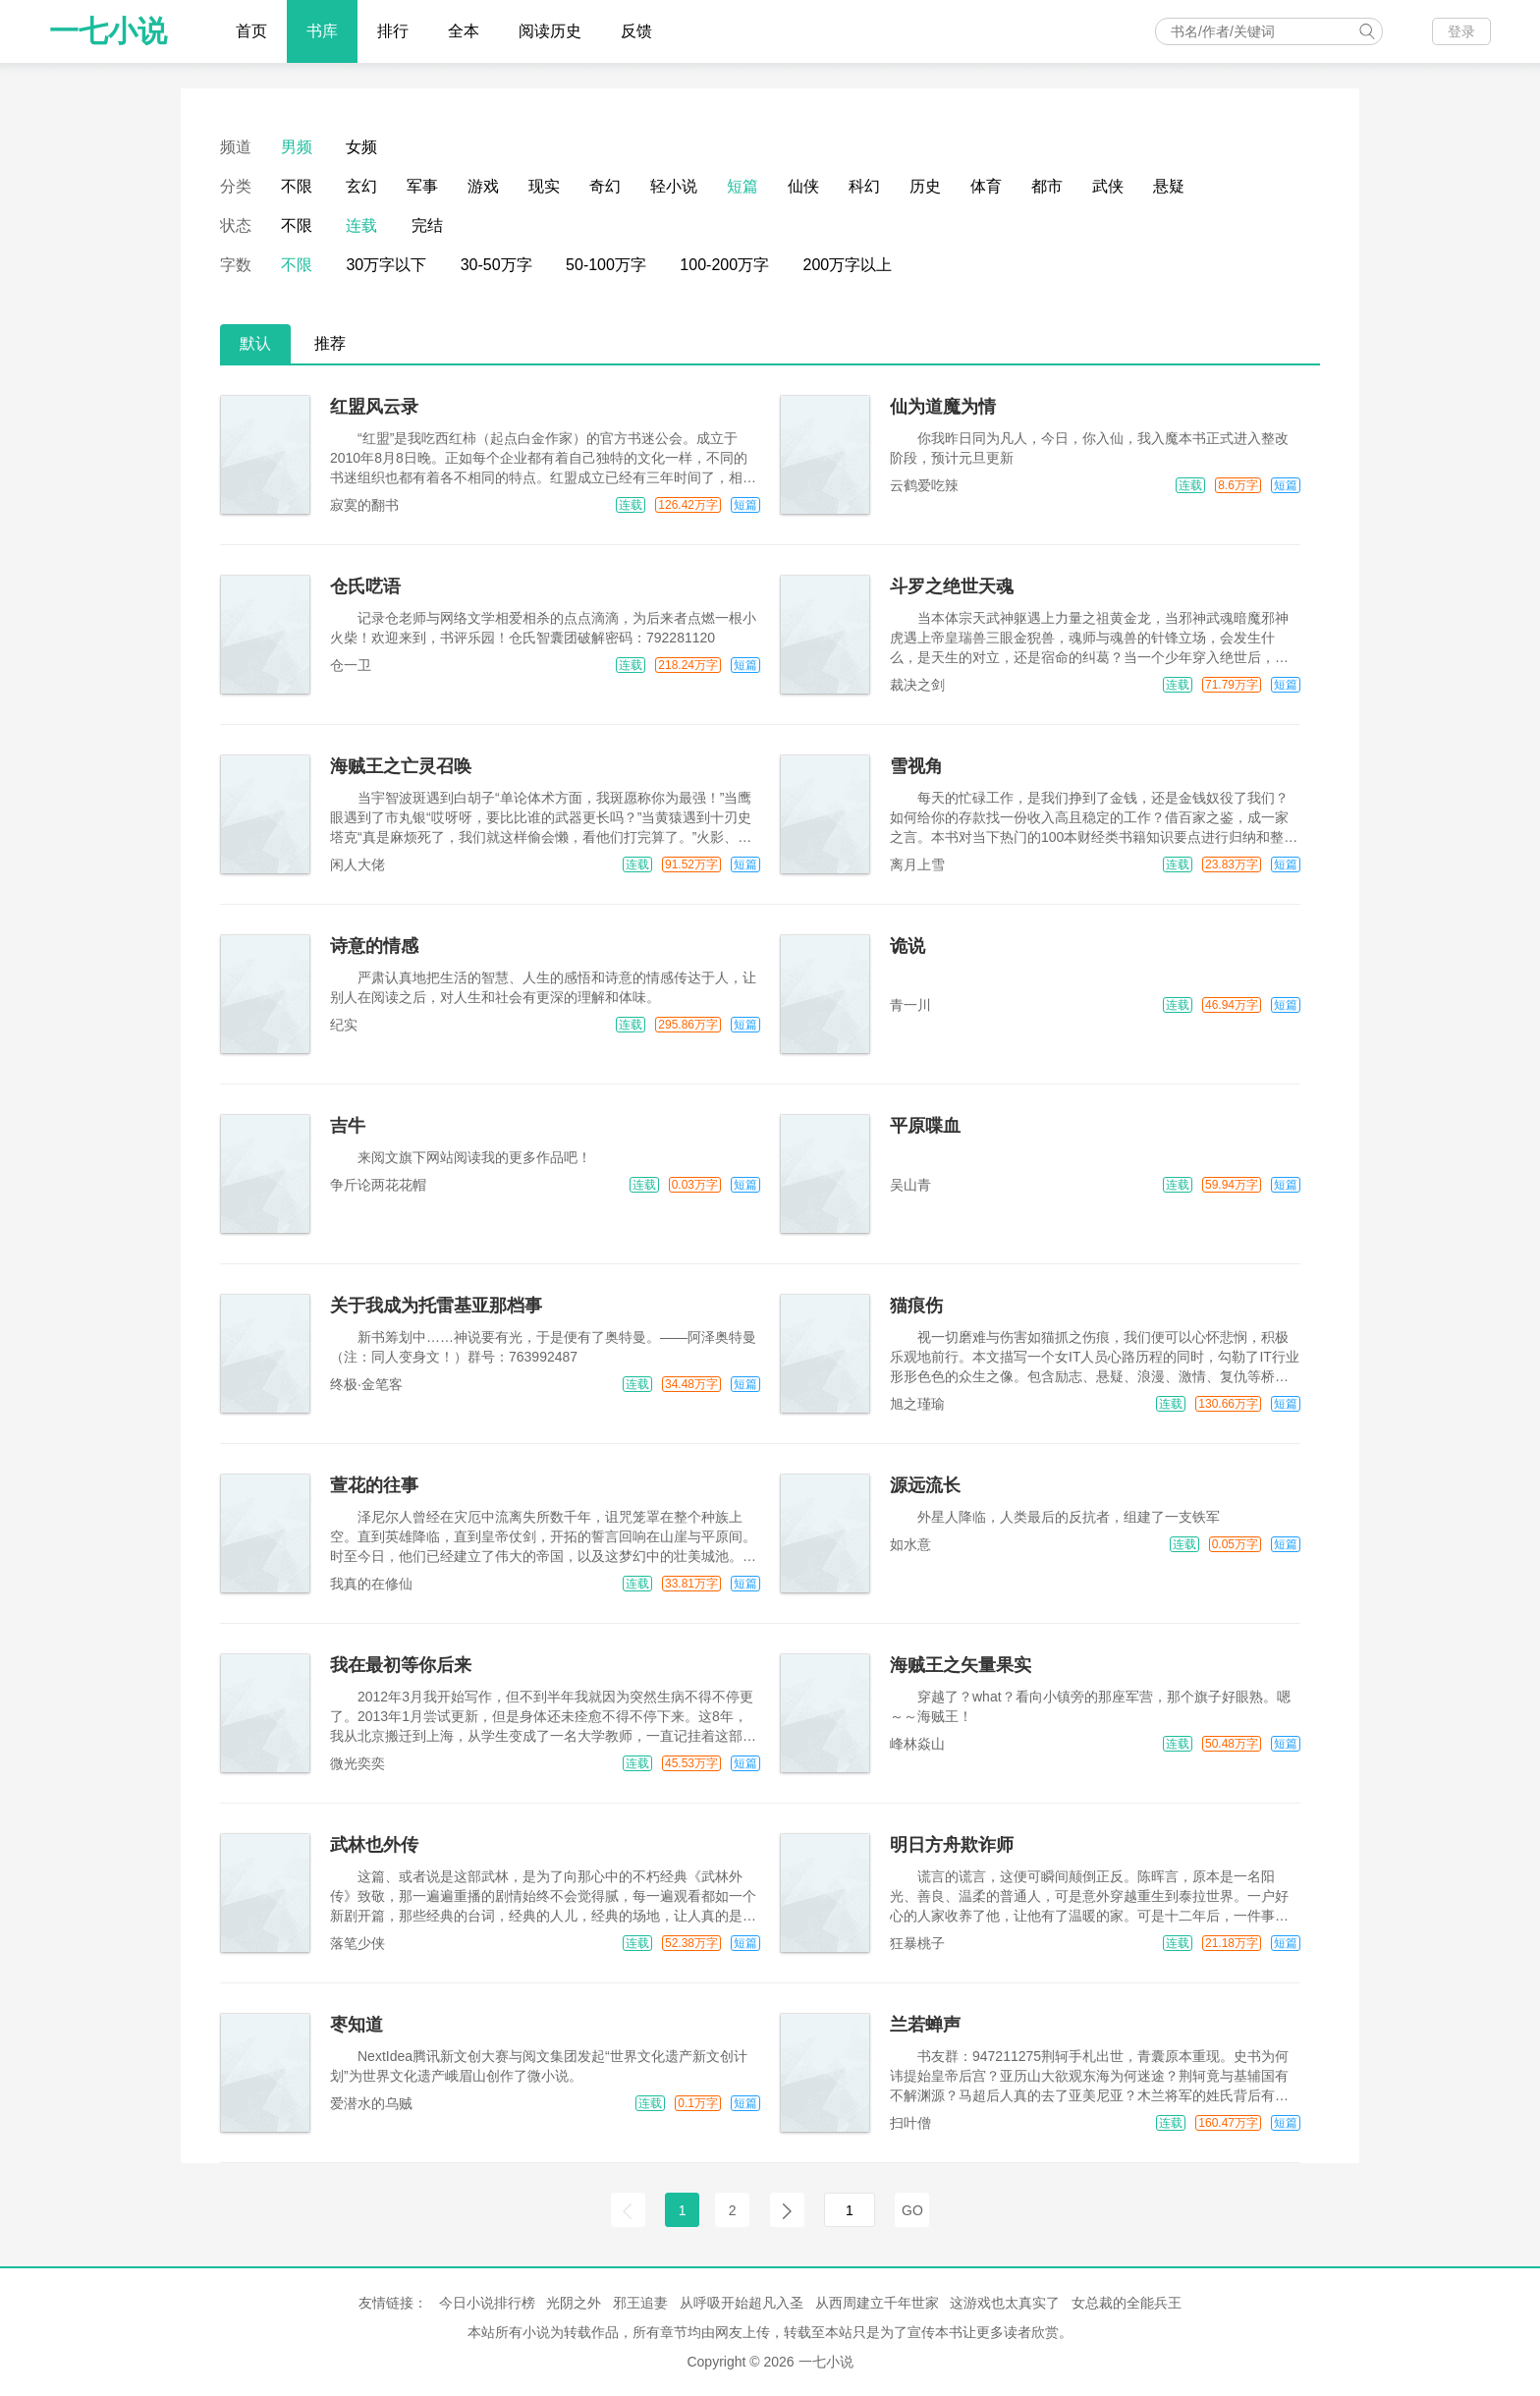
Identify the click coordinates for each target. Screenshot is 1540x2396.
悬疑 (1168, 186)
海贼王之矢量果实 (960, 1665)
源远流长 (925, 1485)
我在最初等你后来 (400, 1665)
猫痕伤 (916, 1305)
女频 (361, 147)
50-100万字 (606, 264)
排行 (393, 31)
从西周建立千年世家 (877, 2303)
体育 (986, 186)
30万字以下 (386, 264)
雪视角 (916, 766)
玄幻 (361, 186)
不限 (296, 186)
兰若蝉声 (925, 2024)
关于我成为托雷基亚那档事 (436, 1305)
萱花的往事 (374, 1485)
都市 (1047, 186)
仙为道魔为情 (943, 407)
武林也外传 (374, 1845)
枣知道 (356, 2024)
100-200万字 (724, 264)
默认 (255, 343)
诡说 (907, 946)
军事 (422, 186)
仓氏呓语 (365, 586)
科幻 (864, 186)
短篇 (742, 186)
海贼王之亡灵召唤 (400, 766)
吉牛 (347, 1126)
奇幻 (605, 186)
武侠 (1108, 186)
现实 (544, 186)
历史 (925, 186)
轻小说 (673, 186)
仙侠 (803, 186)
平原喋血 (925, 1126)
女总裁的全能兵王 (1127, 2303)
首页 (251, 31)
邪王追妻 (640, 2303)
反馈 (636, 31)
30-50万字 (496, 264)
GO (912, 2210)
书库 (322, 31)
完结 (427, 225)
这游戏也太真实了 (1005, 2303)
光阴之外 (573, 2303)
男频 (296, 147)
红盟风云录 (374, 407)
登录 (1461, 31)
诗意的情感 (374, 946)
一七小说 (108, 31)
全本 (463, 31)
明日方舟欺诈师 (952, 1845)
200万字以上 (848, 264)
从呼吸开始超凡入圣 (741, 2303)
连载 (361, 225)
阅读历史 (550, 31)
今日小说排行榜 (487, 2303)
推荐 (330, 343)
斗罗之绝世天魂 (952, 586)
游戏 (483, 186)
